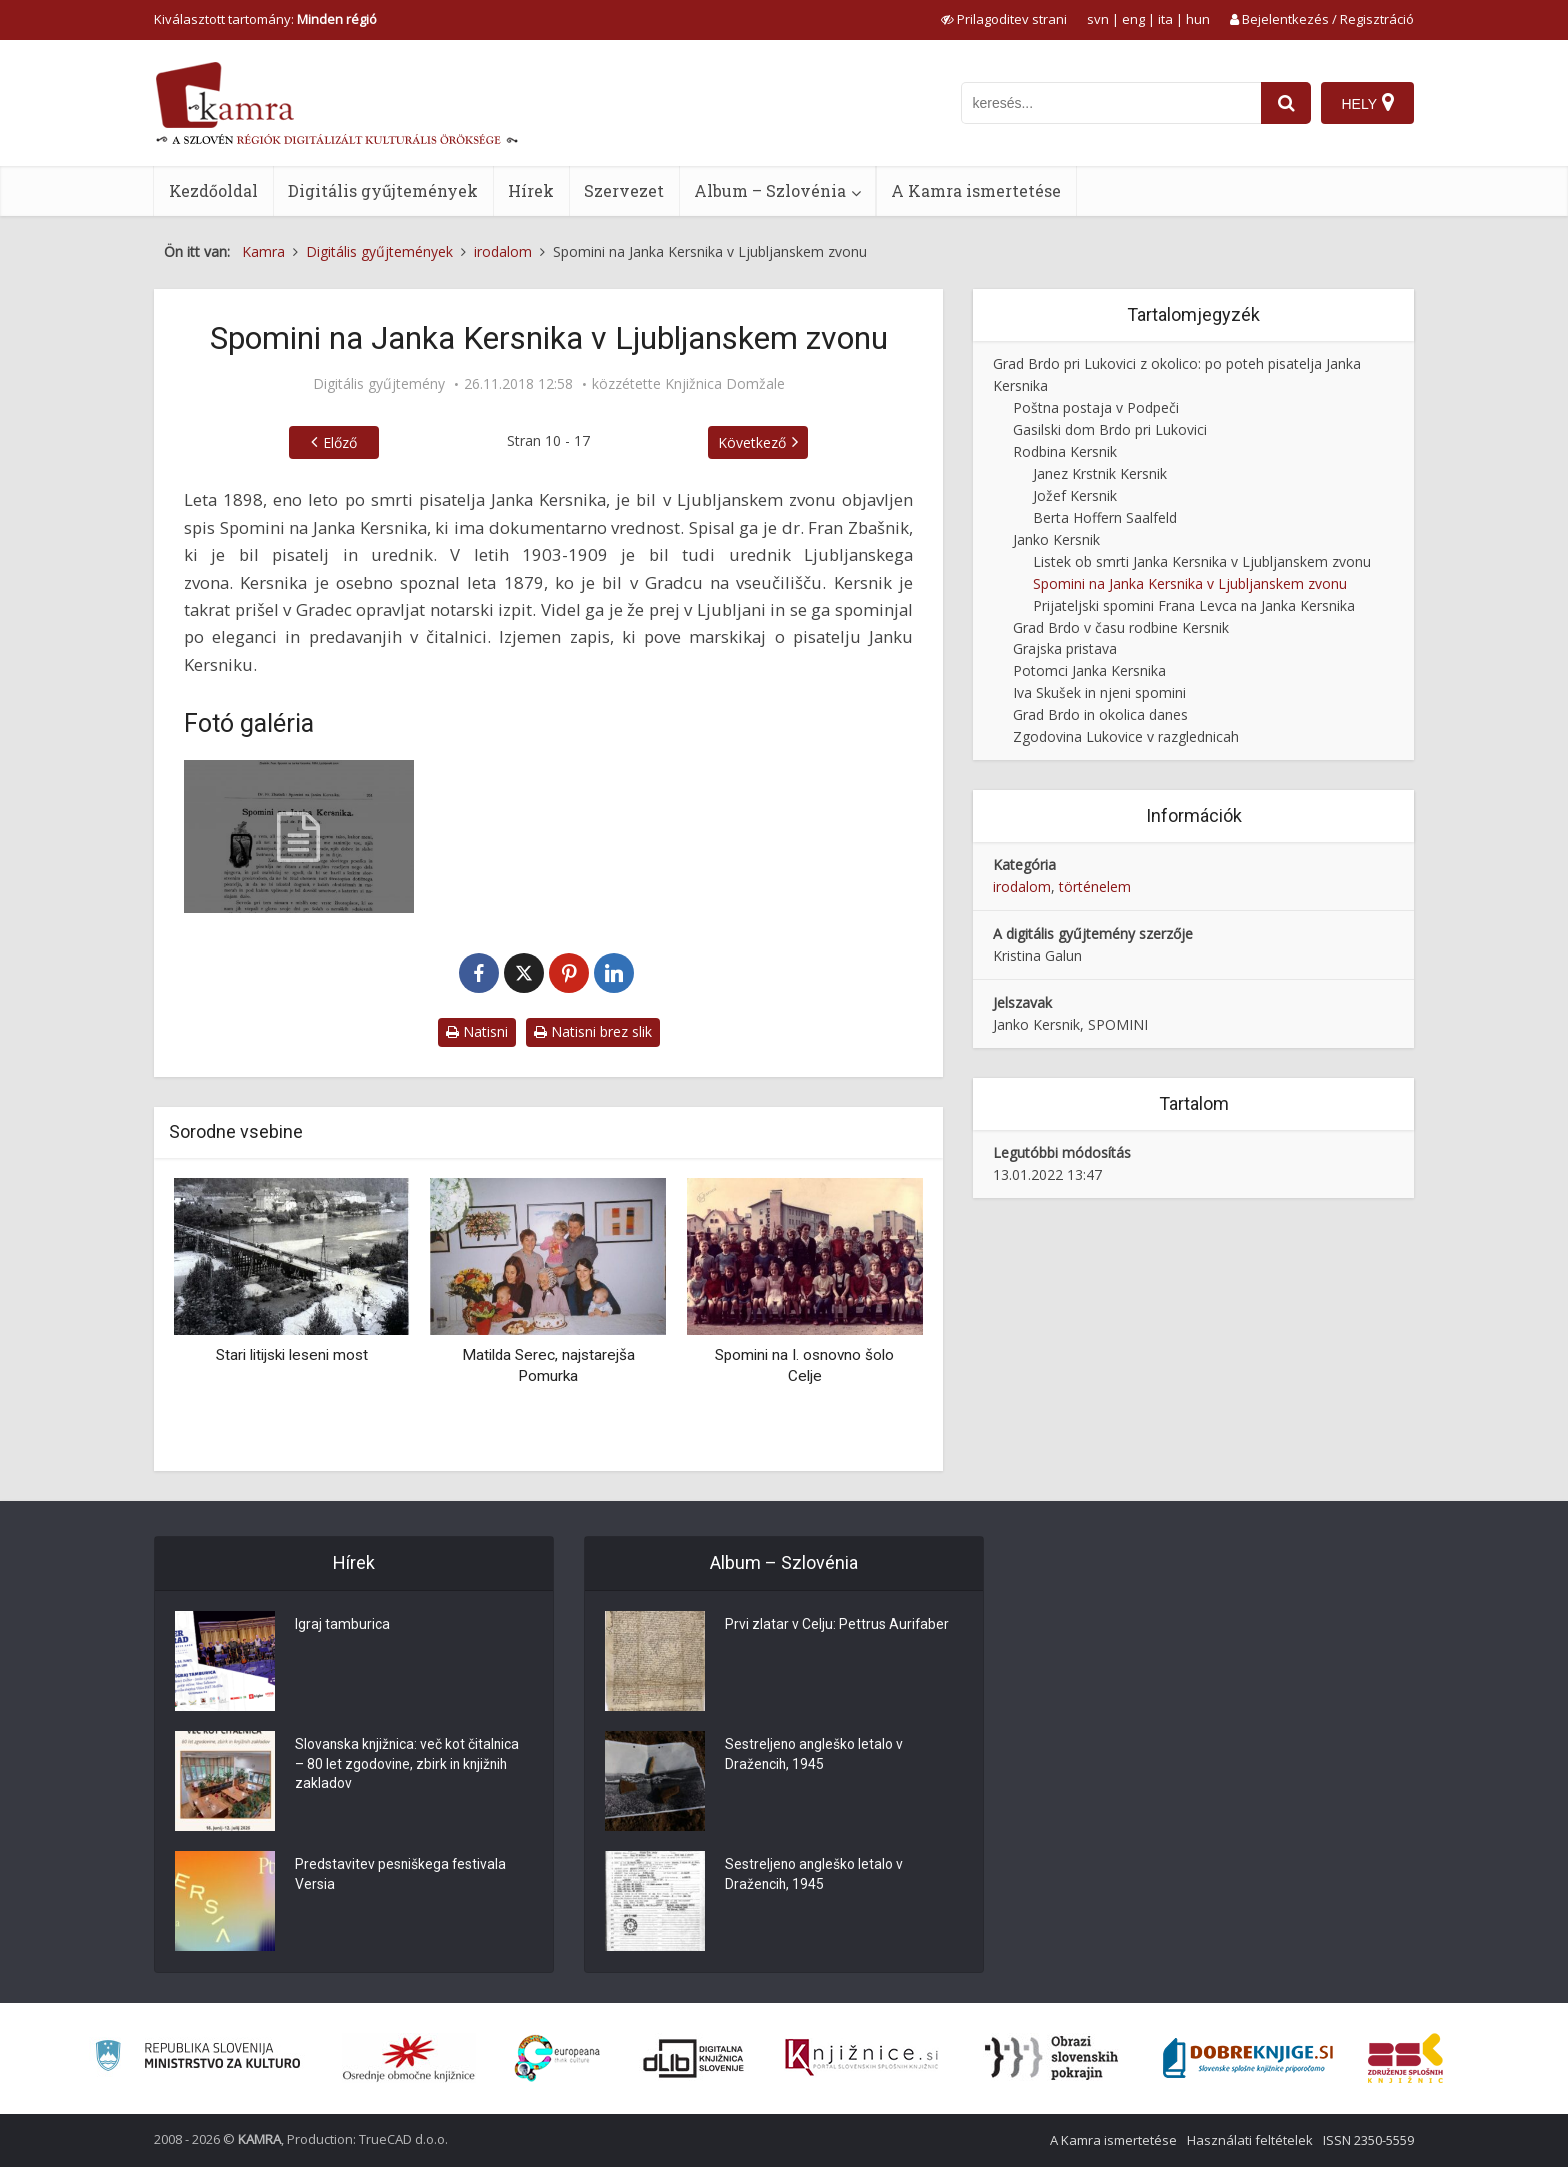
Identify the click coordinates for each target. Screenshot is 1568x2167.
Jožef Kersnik (1075, 495)
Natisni (477, 1031)
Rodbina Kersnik (1065, 451)
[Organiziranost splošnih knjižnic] (409, 2058)
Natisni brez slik (593, 1031)
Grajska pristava (1065, 648)
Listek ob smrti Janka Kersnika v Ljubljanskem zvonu (1202, 561)
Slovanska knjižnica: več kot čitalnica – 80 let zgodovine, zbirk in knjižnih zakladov (409, 1766)
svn (1098, 19)
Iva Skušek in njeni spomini (1099, 692)
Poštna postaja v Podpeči (1096, 407)
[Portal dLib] (694, 2058)
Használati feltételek (1250, 2140)
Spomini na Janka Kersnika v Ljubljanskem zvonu (1190, 583)
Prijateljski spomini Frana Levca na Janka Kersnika (1194, 605)
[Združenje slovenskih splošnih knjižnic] (861, 2058)
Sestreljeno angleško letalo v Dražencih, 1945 (815, 1756)
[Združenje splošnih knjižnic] (1405, 2058)
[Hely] (1367, 103)
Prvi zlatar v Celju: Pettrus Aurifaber (837, 1626)
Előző (340, 442)
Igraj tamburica (342, 1626)
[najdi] (1286, 103)
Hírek (531, 190)
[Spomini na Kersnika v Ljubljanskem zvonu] (299, 836)
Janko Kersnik (1056, 539)
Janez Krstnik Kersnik (1100, 473)
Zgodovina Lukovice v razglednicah (1126, 736)
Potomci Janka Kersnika (1089, 670)
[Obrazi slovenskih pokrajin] (1051, 2058)
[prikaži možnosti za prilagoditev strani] (1004, 19)
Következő (752, 442)
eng (1133, 19)
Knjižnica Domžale (725, 384)
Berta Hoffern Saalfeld (1105, 517)
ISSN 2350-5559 (1368, 2140)
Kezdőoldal (213, 190)
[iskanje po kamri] (1111, 103)
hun (1198, 19)
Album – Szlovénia (770, 190)
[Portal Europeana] (557, 2058)
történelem (1095, 886)
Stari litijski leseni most (292, 1355)
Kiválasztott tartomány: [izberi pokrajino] (265, 19)
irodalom (1022, 886)
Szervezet (624, 190)
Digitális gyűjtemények (383, 190)
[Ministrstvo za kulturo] (197, 2058)
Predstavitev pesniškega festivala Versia (401, 1876)
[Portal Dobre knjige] (1248, 2058)
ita (1165, 19)
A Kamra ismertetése (976, 190)
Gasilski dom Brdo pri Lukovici (1110, 429)
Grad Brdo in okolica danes (1100, 714)
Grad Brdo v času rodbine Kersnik (1121, 627)
